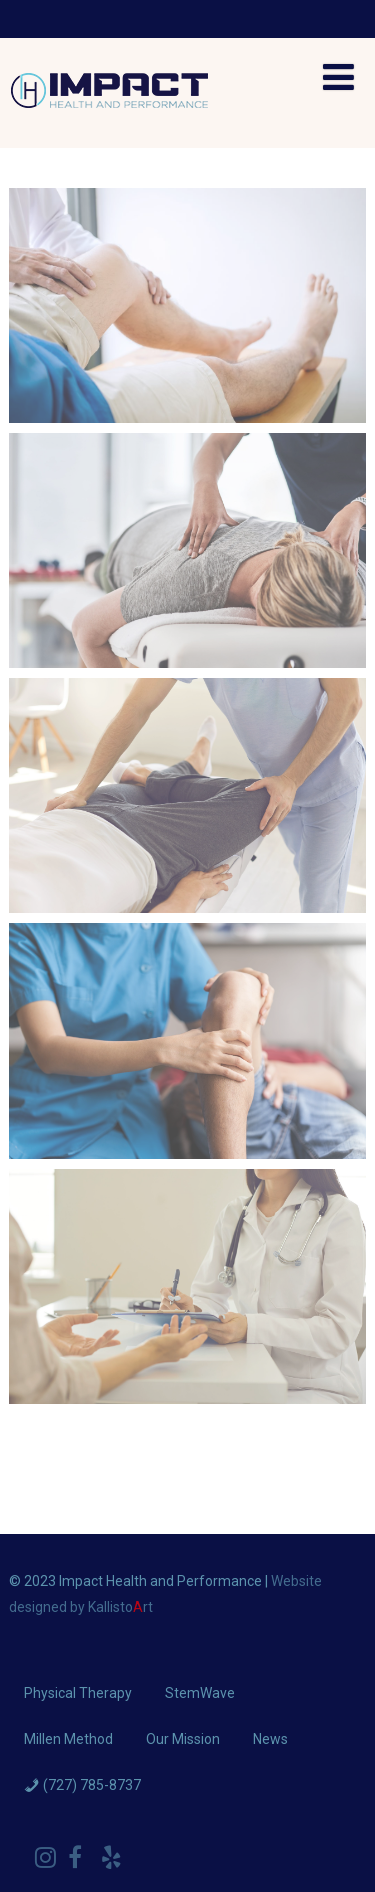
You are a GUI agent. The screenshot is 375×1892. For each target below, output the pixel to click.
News (270, 1739)
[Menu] (338, 78)
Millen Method (68, 1739)
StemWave (200, 1693)
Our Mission (183, 1739)
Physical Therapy (78, 1693)
